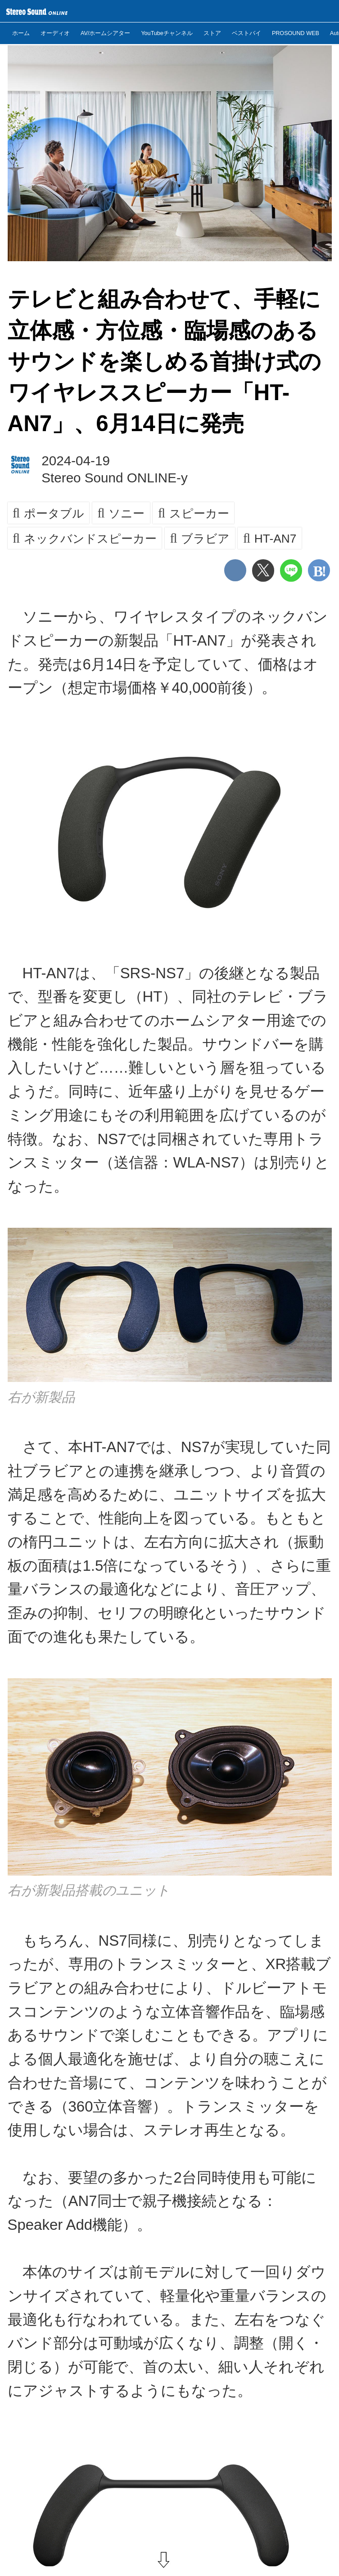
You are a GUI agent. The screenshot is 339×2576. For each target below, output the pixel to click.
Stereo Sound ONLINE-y (114, 477)
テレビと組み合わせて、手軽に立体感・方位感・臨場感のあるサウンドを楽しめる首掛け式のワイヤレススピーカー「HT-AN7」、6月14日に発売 (164, 361)
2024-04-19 (75, 460)
